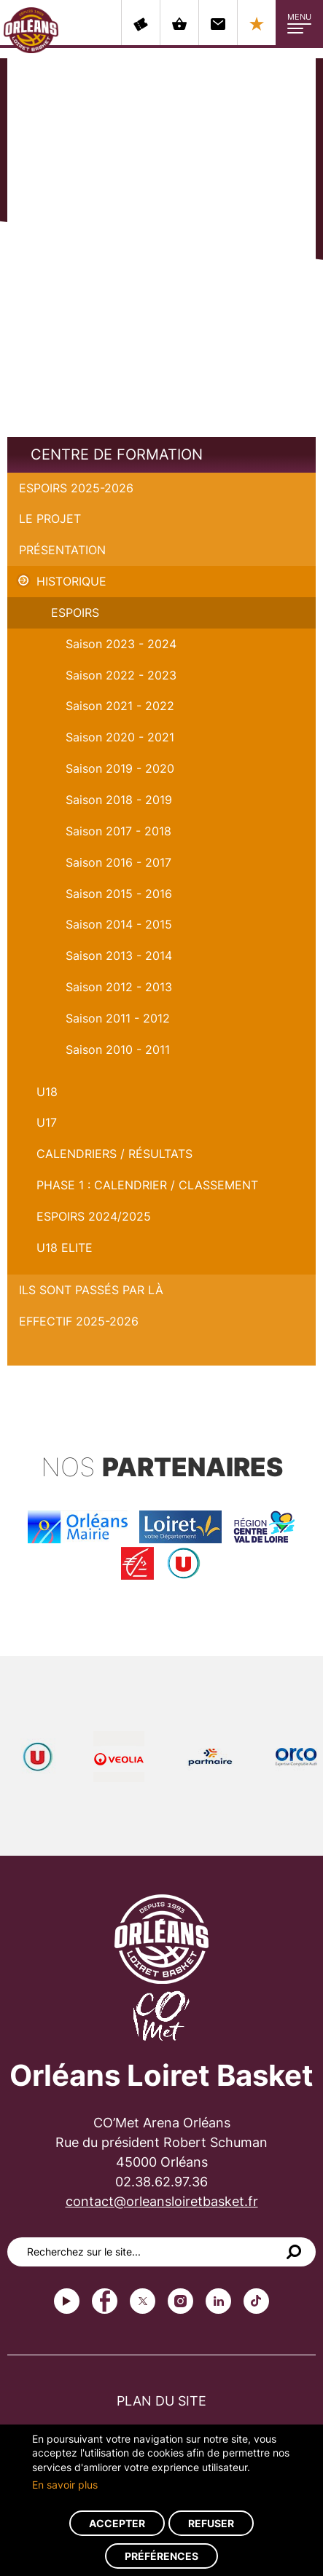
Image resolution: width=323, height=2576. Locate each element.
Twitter (142, 2301)
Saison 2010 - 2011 (118, 1049)
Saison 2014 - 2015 (119, 924)
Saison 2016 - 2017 (118, 862)
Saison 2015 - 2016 (119, 893)
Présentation (62, 550)
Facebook (104, 2301)
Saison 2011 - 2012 (118, 1018)
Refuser (211, 2523)
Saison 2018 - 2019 (119, 799)
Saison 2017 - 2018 (118, 831)
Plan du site (161, 2400)
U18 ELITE (64, 1247)
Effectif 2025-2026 (79, 1321)
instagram (180, 2301)
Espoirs (75, 612)
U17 (46, 1122)
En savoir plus (65, 2484)
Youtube (66, 2301)
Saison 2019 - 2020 (120, 768)
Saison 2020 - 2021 (120, 737)
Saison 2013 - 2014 (119, 955)
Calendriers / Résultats (114, 1153)
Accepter (117, 2523)
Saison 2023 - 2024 (121, 644)
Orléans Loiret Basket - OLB (31, 29)
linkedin (218, 2301)
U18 (47, 1091)
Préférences (161, 2556)
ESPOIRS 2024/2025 (93, 1216)
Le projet (50, 518)
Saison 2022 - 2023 (121, 675)
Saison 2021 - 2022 (120, 705)
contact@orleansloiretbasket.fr (162, 2201)
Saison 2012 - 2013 (119, 987)
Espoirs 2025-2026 (76, 488)
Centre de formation (117, 454)
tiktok (256, 2301)
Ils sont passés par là (91, 1290)
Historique (71, 581)
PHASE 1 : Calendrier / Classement (147, 1185)
